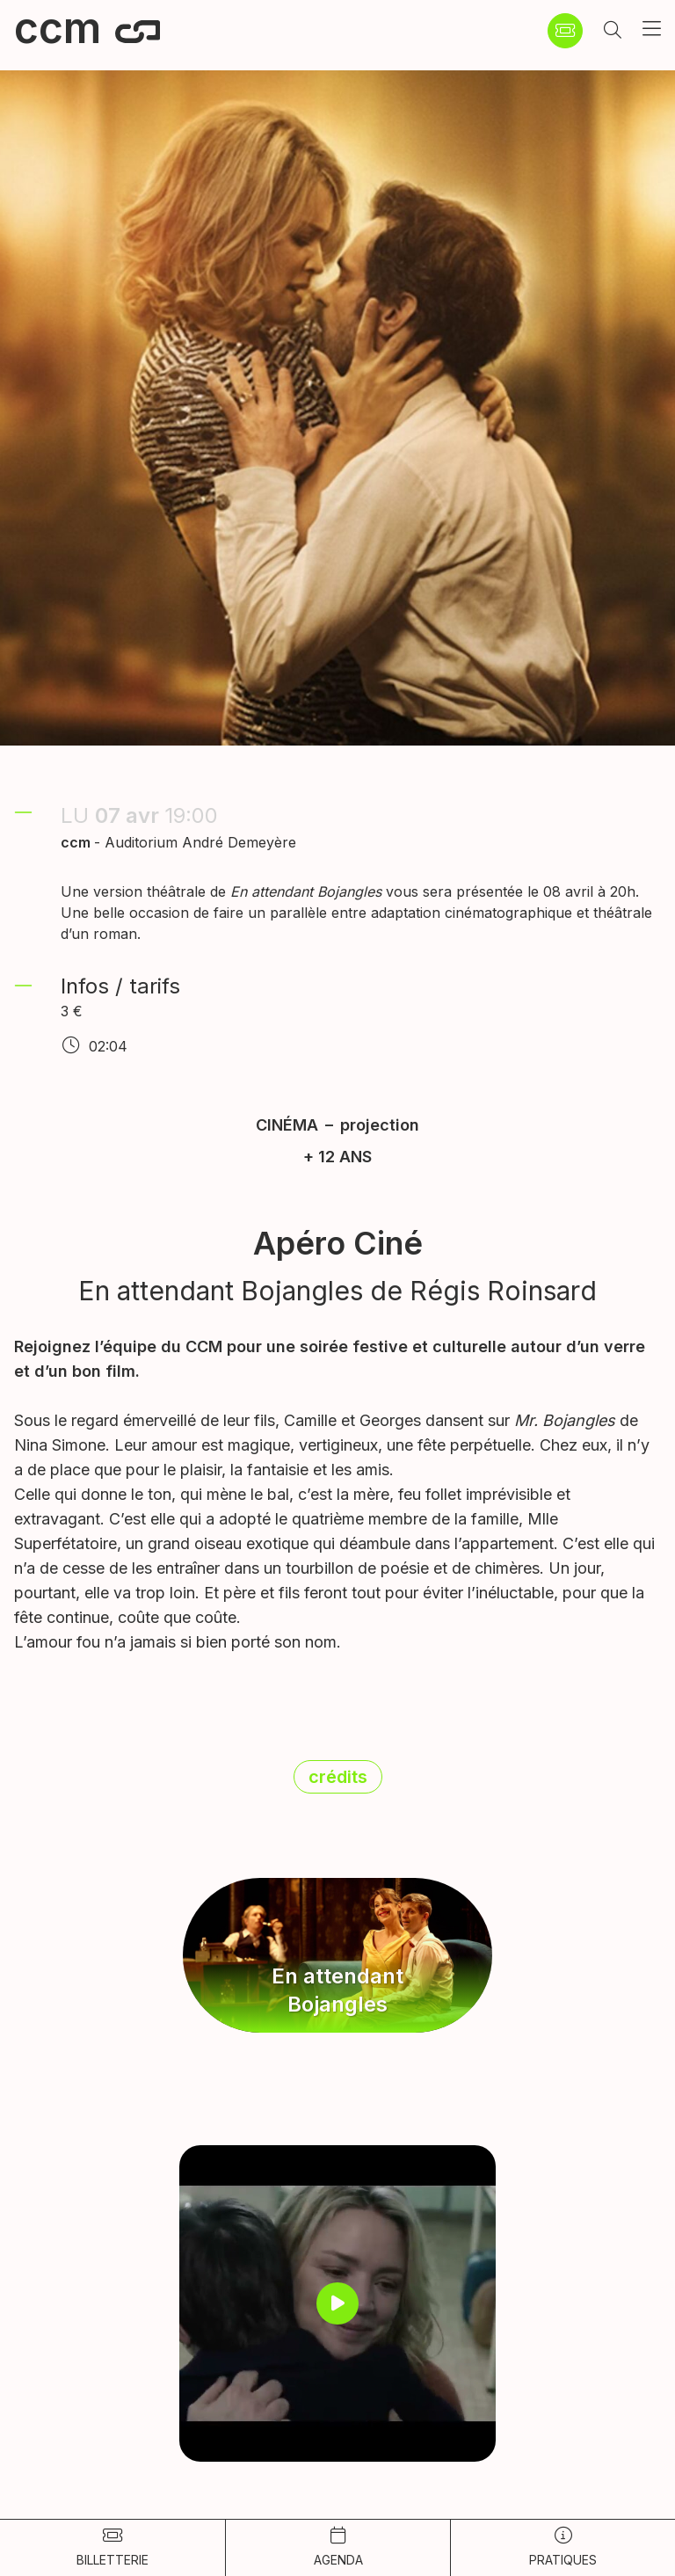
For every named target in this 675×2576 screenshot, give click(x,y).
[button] (612, 30)
